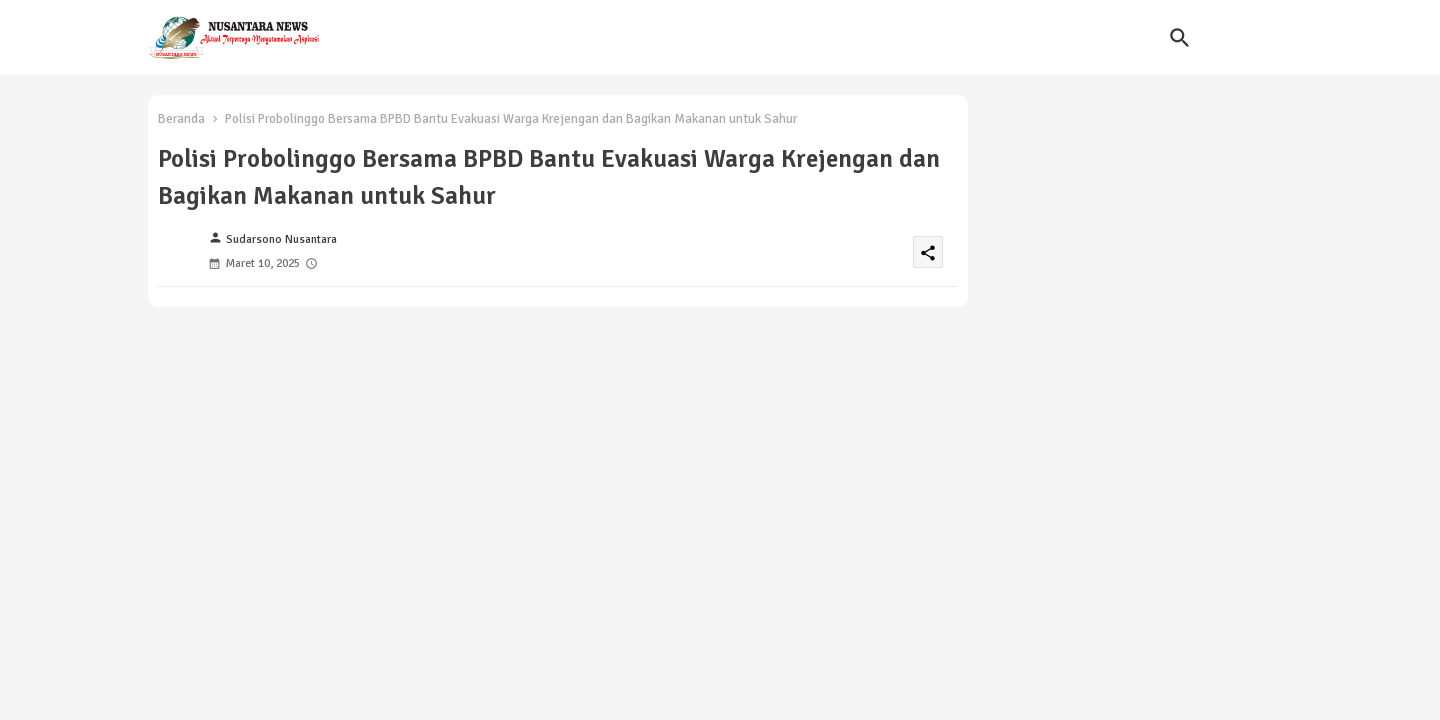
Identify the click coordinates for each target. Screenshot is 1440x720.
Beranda (181, 119)
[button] (1180, 38)
